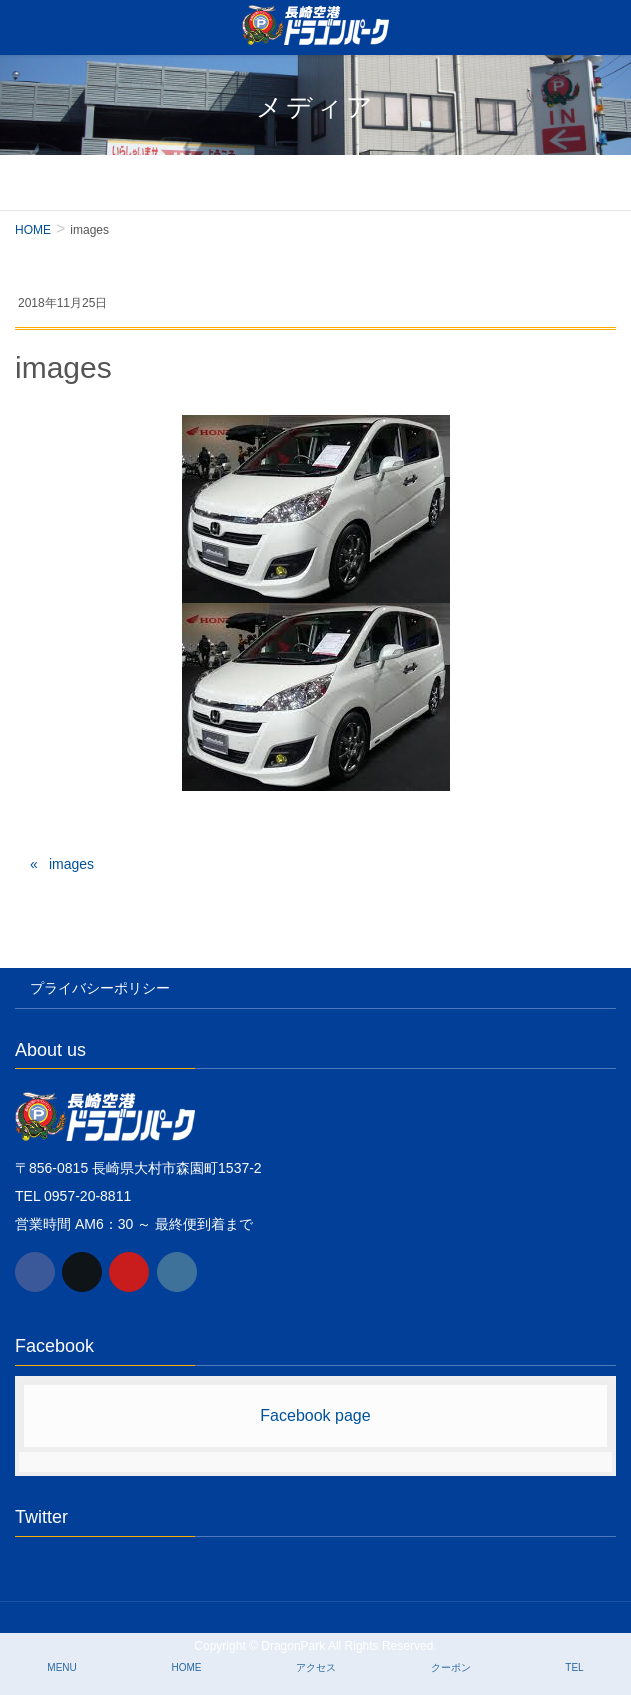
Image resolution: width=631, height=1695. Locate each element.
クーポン (451, 1667)
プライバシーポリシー (100, 988)
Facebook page (315, 1415)
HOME (186, 1667)
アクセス (316, 1667)
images (71, 864)
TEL (574, 1667)
